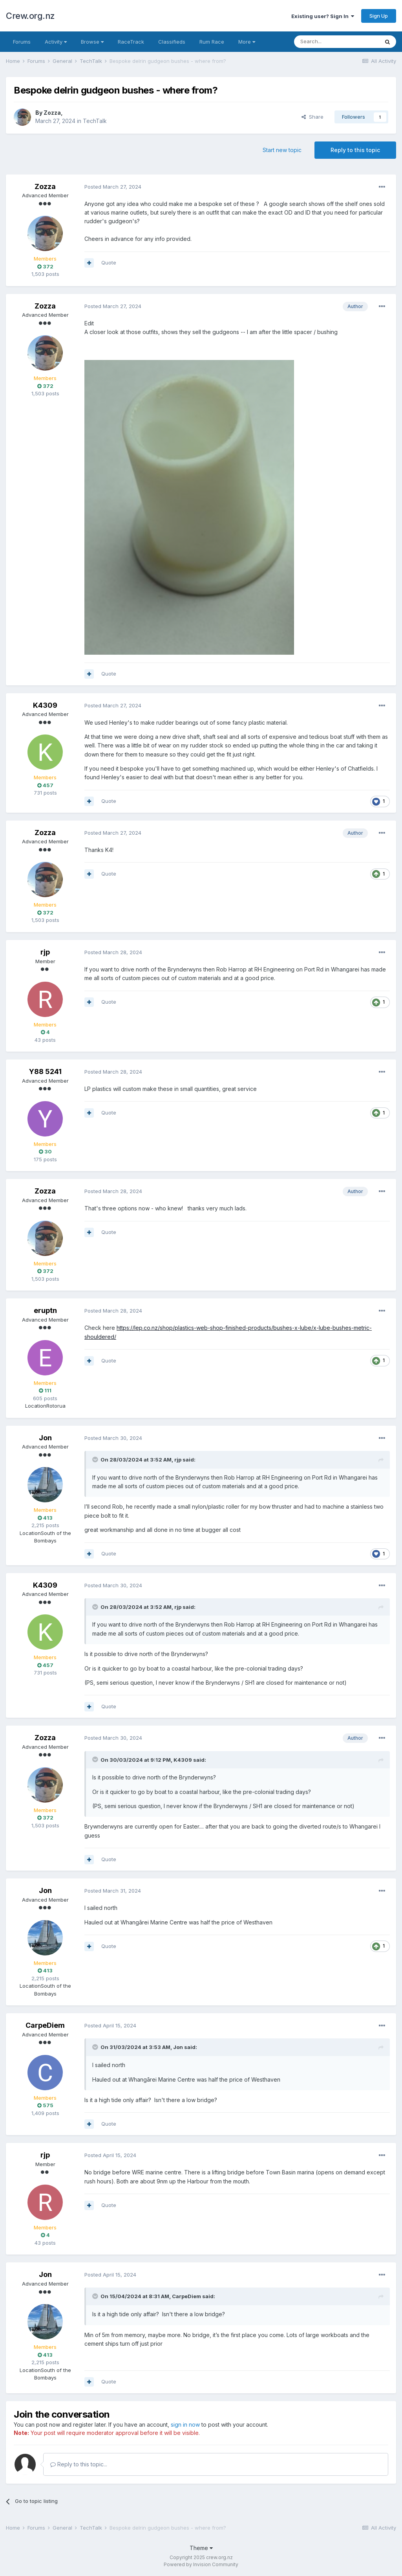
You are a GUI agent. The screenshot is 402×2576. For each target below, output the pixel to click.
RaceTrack (131, 42)
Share (312, 117)
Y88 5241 (45, 1071)
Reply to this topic (355, 150)
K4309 (45, 705)
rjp (45, 952)
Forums (22, 42)
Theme (201, 2548)
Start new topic (282, 150)
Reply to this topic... (78, 2464)
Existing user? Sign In (322, 16)
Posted (112, 187)
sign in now (185, 2424)
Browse (92, 42)
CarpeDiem (45, 2025)
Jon (45, 1438)
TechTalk (95, 121)
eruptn (45, 1310)
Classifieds (171, 42)
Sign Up (378, 16)
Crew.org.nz (30, 16)
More (246, 42)
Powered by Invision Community (201, 2564)
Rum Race (211, 42)
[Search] (336, 41)
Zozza (52, 112)
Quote (108, 262)
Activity (56, 42)
